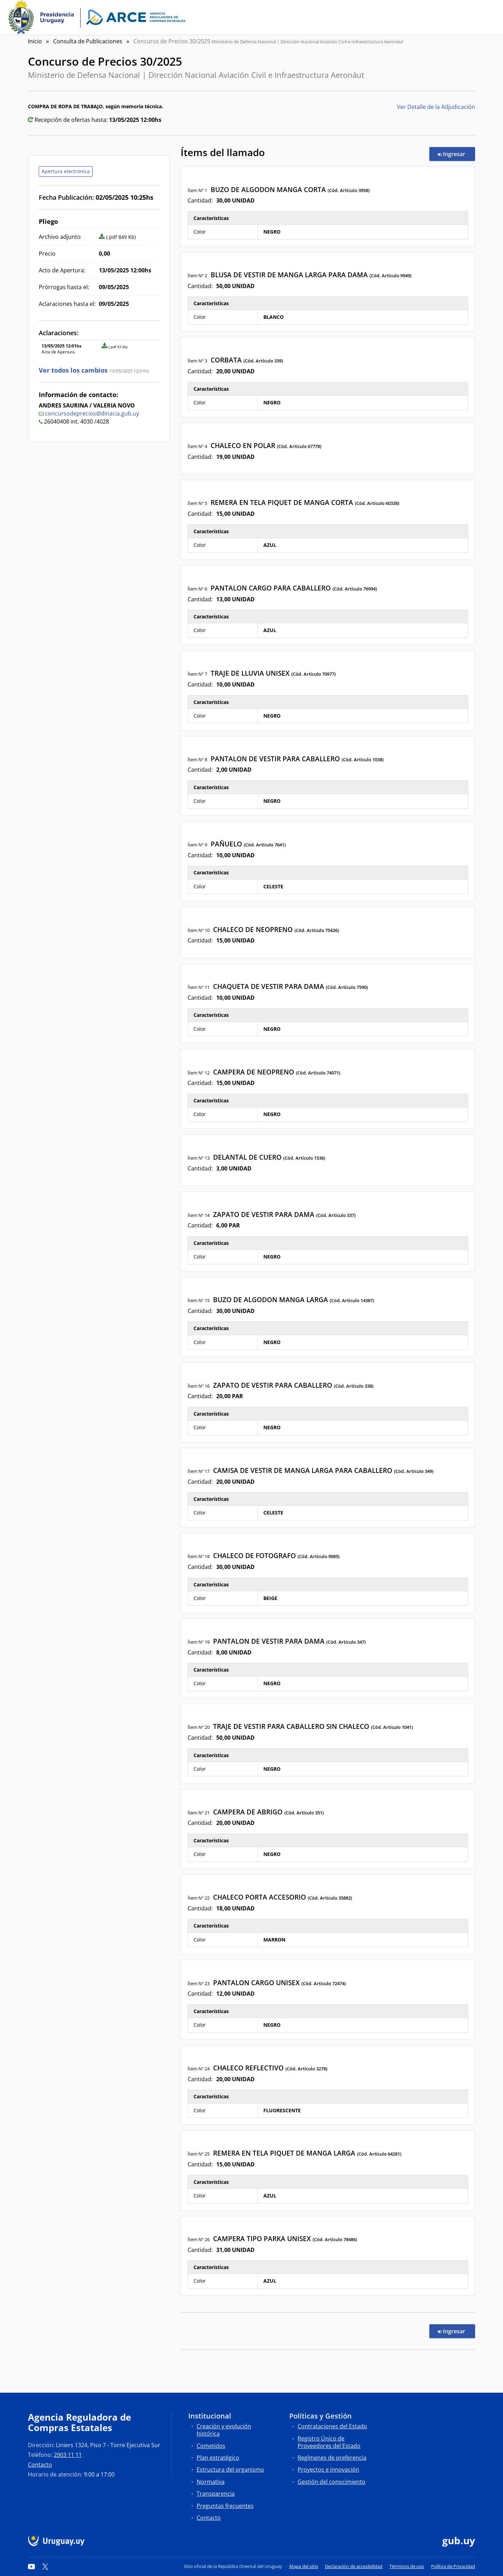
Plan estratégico (218, 2457)
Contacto (40, 2464)
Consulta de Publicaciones (87, 41)
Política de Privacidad (453, 2566)
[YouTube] (31, 2566)
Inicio (35, 41)
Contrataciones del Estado (332, 2426)
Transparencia (216, 2493)
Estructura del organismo (230, 2469)
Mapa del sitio (303, 2566)
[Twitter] (45, 2566)
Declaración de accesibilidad (353, 2566)
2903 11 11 (68, 2455)
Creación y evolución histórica (224, 2429)
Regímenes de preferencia (332, 2457)
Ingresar (456, 153)
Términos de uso (406, 2566)
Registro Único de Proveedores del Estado (329, 2442)
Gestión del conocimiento (331, 2482)
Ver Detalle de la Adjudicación (436, 107)
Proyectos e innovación (328, 2469)
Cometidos (211, 2446)
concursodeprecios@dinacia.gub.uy (92, 413)
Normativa (211, 2482)
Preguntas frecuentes (225, 2506)
